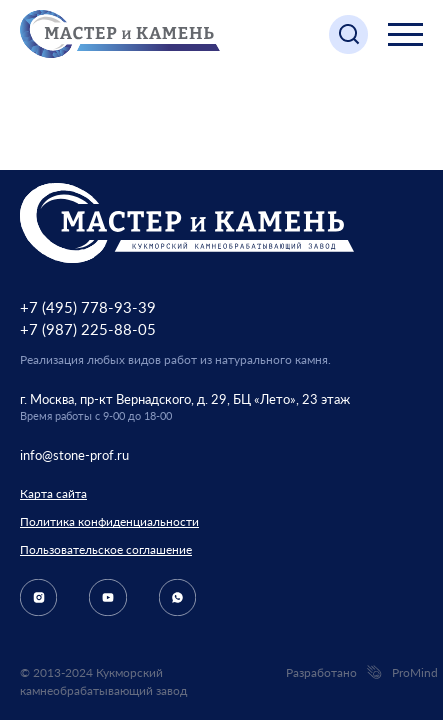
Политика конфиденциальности (109, 521)
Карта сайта (53, 493)
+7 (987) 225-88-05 (88, 329)
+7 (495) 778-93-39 (88, 307)
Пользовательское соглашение (106, 549)
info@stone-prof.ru (74, 455)
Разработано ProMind (354, 673)
